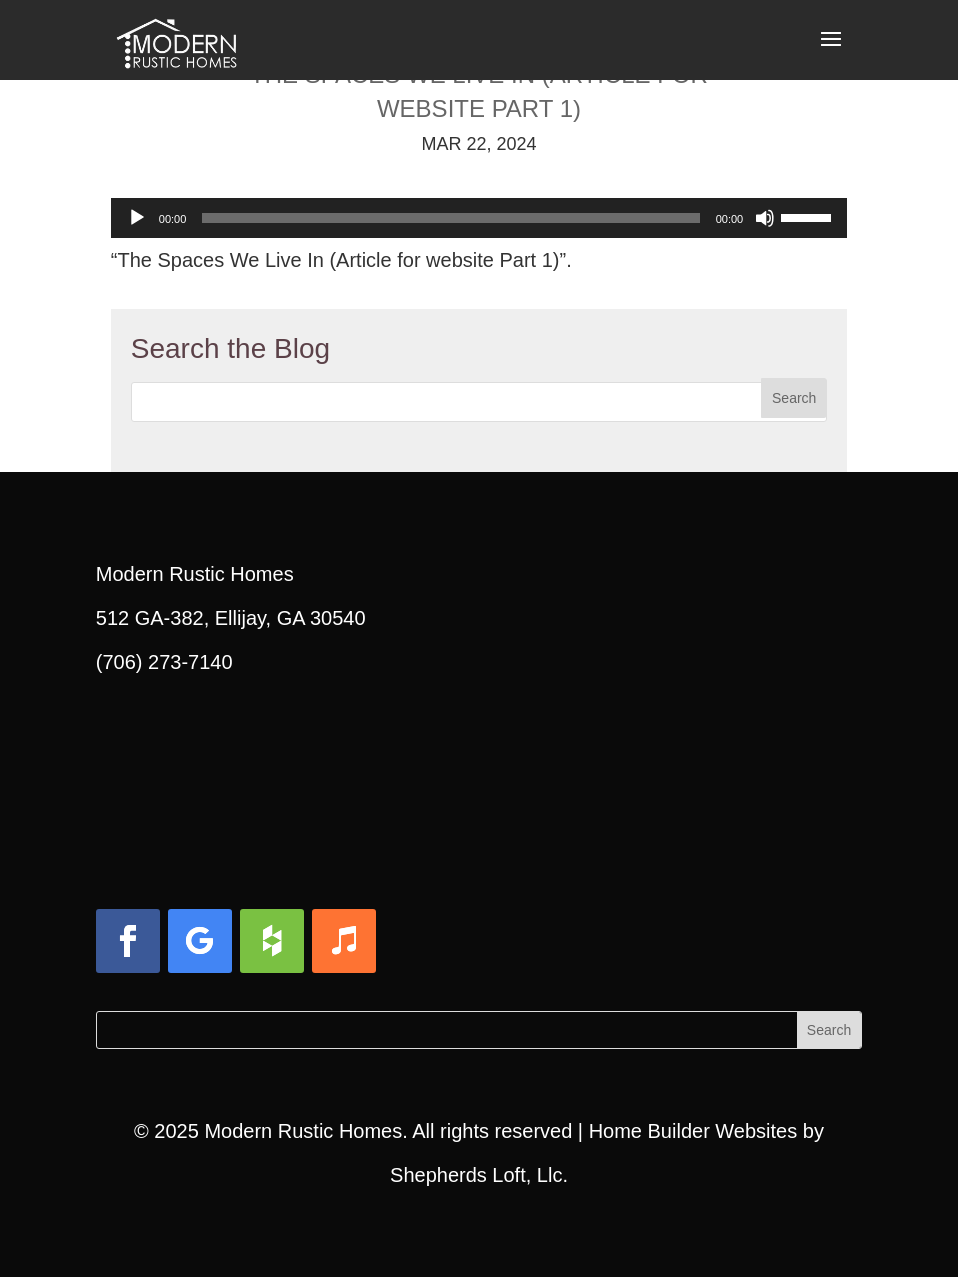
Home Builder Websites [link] (693, 1131)
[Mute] (765, 218)
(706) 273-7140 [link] (164, 662)
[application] (479, 218)
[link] (176, 38)
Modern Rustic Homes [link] (303, 1131)
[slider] (450, 218)
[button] (831, 52)
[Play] (137, 218)
